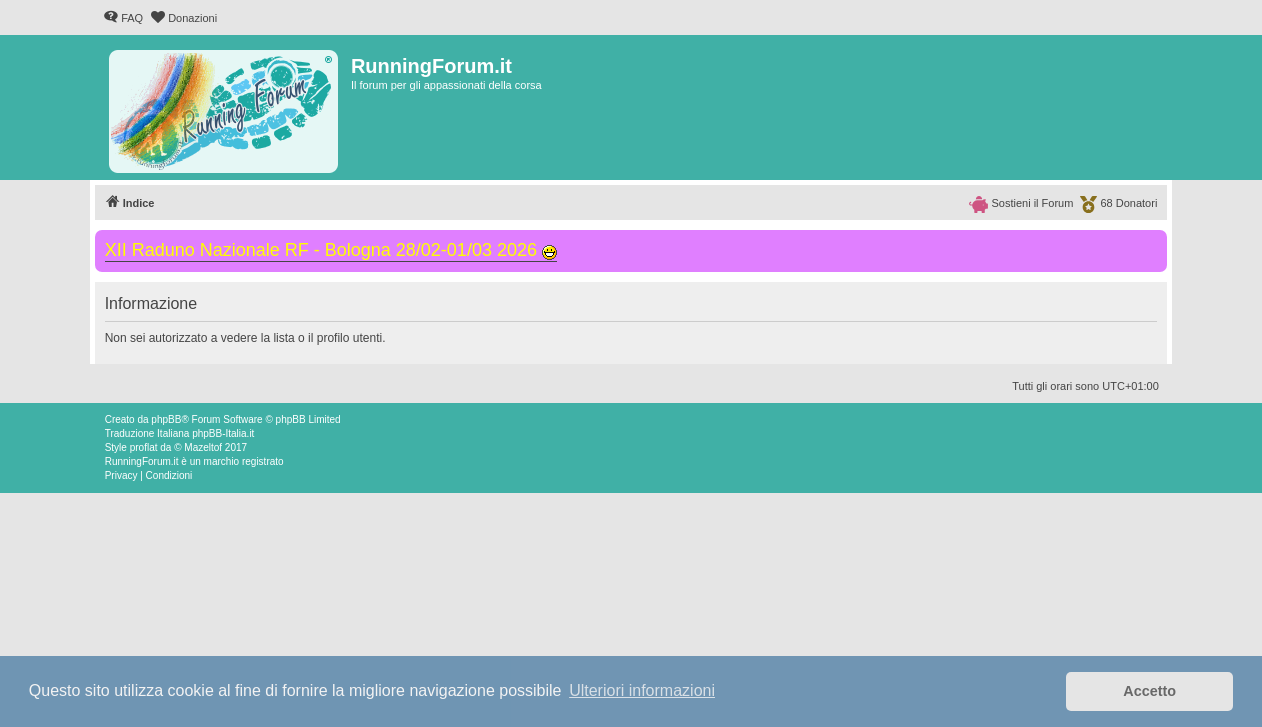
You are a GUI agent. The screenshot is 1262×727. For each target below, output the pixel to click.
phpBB (166, 419)
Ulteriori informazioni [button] (642, 690)
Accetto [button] (1149, 691)
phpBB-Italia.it (223, 433)
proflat (144, 447)
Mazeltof (203, 447)
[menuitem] (123, 18)
